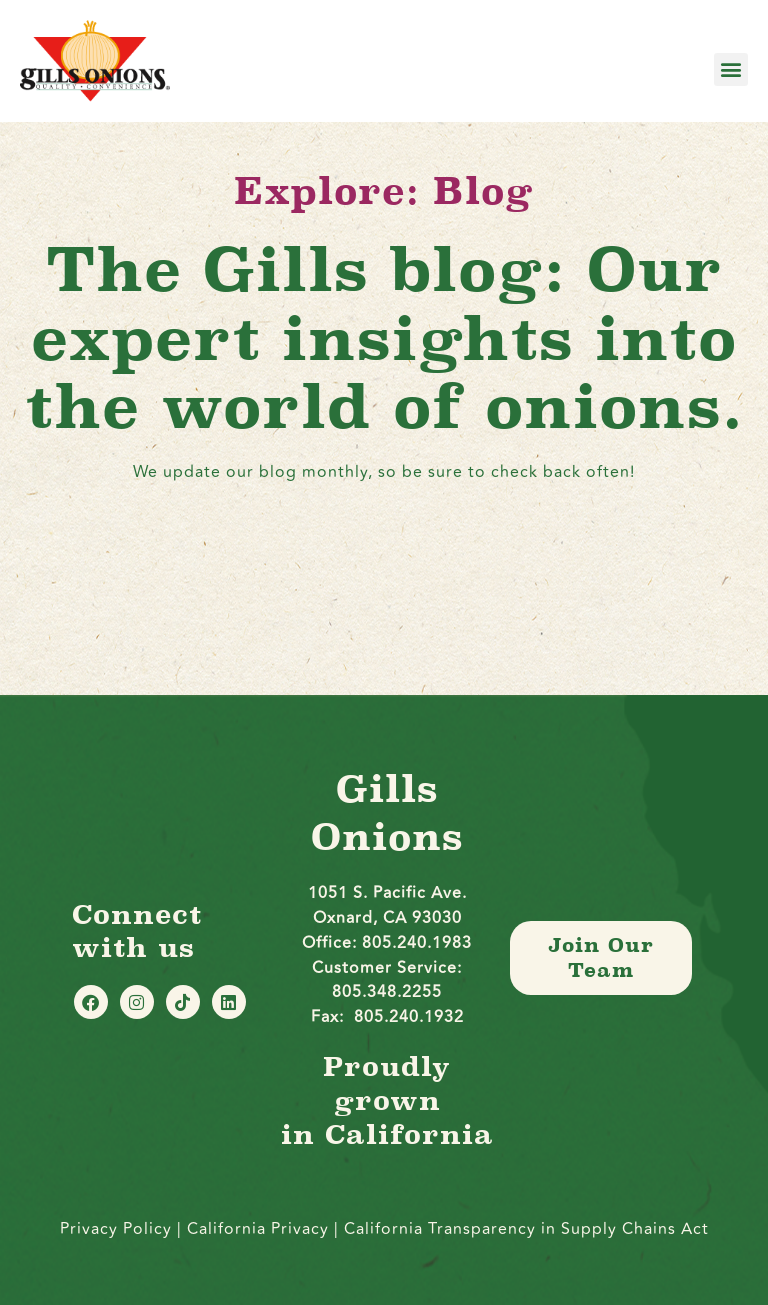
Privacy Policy (116, 1229)
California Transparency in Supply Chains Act (526, 1229)
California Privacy (260, 1229)
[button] (731, 69)
